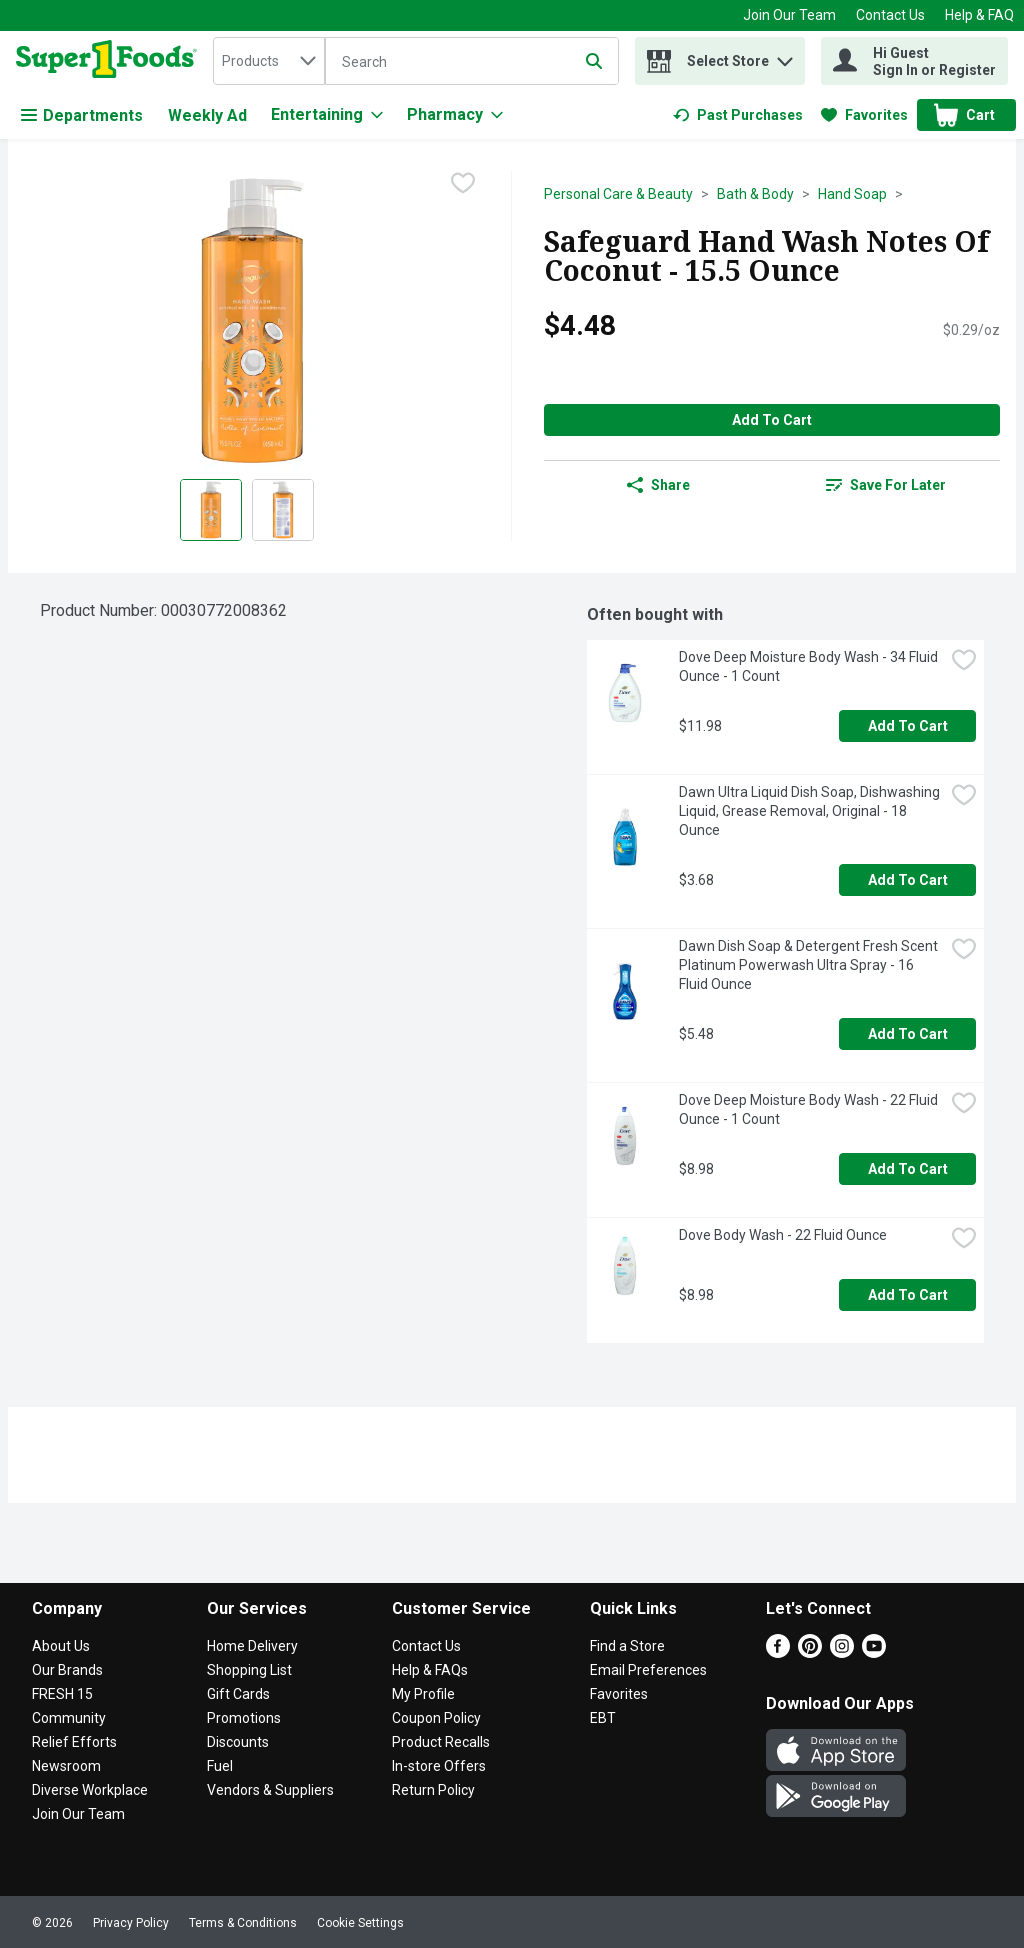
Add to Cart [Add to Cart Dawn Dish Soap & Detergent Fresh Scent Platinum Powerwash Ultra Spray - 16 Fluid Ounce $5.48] (908, 1034)
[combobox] (269, 61)
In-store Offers (439, 1766)
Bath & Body (755, 194)
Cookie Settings (360, 1923)
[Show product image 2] (283, 510)
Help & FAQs (430, 1670)
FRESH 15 (62, 1694)
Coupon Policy (436, 1718)
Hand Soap (852, 194)
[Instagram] (842, 1652)
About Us (61, 1646)
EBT (603, 1718)
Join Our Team (789, 15)
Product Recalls (441, 1742)
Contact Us (890, 15)
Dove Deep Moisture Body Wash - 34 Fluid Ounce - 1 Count (810, 666)
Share (658, 485)
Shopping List (249, 1670)
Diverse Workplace (90, 1790)
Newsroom (66, 1766)
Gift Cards (238, 1694)
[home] (110, 61)
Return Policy (433, 1790)
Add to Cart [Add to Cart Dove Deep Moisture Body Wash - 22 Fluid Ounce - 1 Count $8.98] (908, 1169)
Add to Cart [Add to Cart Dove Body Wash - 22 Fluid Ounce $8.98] (908, 1295)
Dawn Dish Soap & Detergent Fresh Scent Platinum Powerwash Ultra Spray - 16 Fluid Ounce (810, 965)
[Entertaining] (327, 115)
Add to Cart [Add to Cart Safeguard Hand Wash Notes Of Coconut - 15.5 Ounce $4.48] (772, 420)
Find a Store (627, 1646)
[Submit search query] (594, 61)
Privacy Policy (131, 1923)
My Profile (423, 1694)
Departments (82, 115)
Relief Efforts (74, 1742)
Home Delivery (252, 1646)
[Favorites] (864, 115)
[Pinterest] (810, 1652)
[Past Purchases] (738, 115)
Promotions (244, 1718)
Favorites (619, 1694)
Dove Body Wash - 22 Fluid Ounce (783, 1235)
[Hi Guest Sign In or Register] (914, 61)
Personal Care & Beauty (618, 194)
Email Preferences (648, 1670)
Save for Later (886, 485)
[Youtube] (874, 1652)
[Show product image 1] (211, 510)
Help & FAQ (979, 15)
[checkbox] (463, 185)
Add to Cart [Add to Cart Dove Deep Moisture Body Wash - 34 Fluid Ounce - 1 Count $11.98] (908, 726)
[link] (738, 115)
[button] (785, 56)
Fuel (220, 1766)
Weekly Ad (207, 115)
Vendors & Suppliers (270, 1790)
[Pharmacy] (455, 115)
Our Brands (67, 1670)
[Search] (472, 62)
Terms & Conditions (243, 1923)
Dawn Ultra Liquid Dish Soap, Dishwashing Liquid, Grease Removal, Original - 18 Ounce (811, 811)
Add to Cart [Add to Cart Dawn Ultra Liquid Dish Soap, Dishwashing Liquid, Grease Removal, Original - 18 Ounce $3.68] (908, 880)
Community (69, 1718)
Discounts (238, 1742)
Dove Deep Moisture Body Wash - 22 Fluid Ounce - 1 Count (810, 1109)
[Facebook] (778, 1652)
